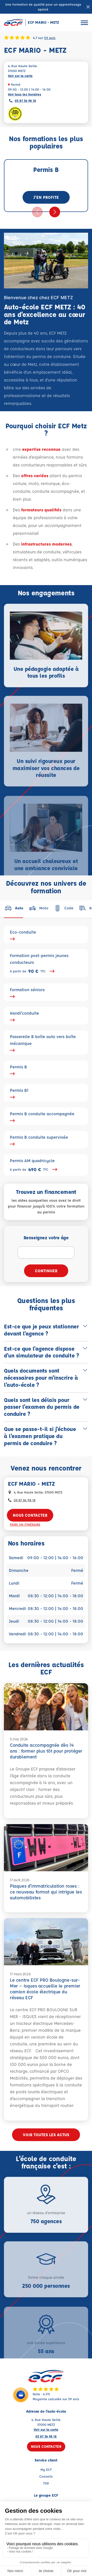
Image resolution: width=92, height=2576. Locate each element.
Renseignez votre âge (46, 1238)
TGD (46, 2483)
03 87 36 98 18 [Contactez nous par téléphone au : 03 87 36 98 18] (25, 1500)
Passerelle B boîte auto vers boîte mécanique (46, 1043)
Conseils (46, 2476)
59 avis (49, 37)
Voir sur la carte (20, 76)
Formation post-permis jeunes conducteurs (46, 964)
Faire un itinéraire (25, 1524)
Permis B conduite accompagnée (46, 1116)
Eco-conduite (46, 934)
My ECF (46, 2469)
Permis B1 (46, 1093)
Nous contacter (30, 1515)
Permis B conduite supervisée (46, 1140)
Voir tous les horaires (24, 94)
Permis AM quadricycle (46, 1165)
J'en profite (46, 197)
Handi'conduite (46, 1015)
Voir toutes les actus (46, 2134)
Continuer (46, 1270)
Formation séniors (46, 992)
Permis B (46, 1069)
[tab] (13, 908)
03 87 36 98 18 (25, 100)
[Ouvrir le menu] (84, 22)
